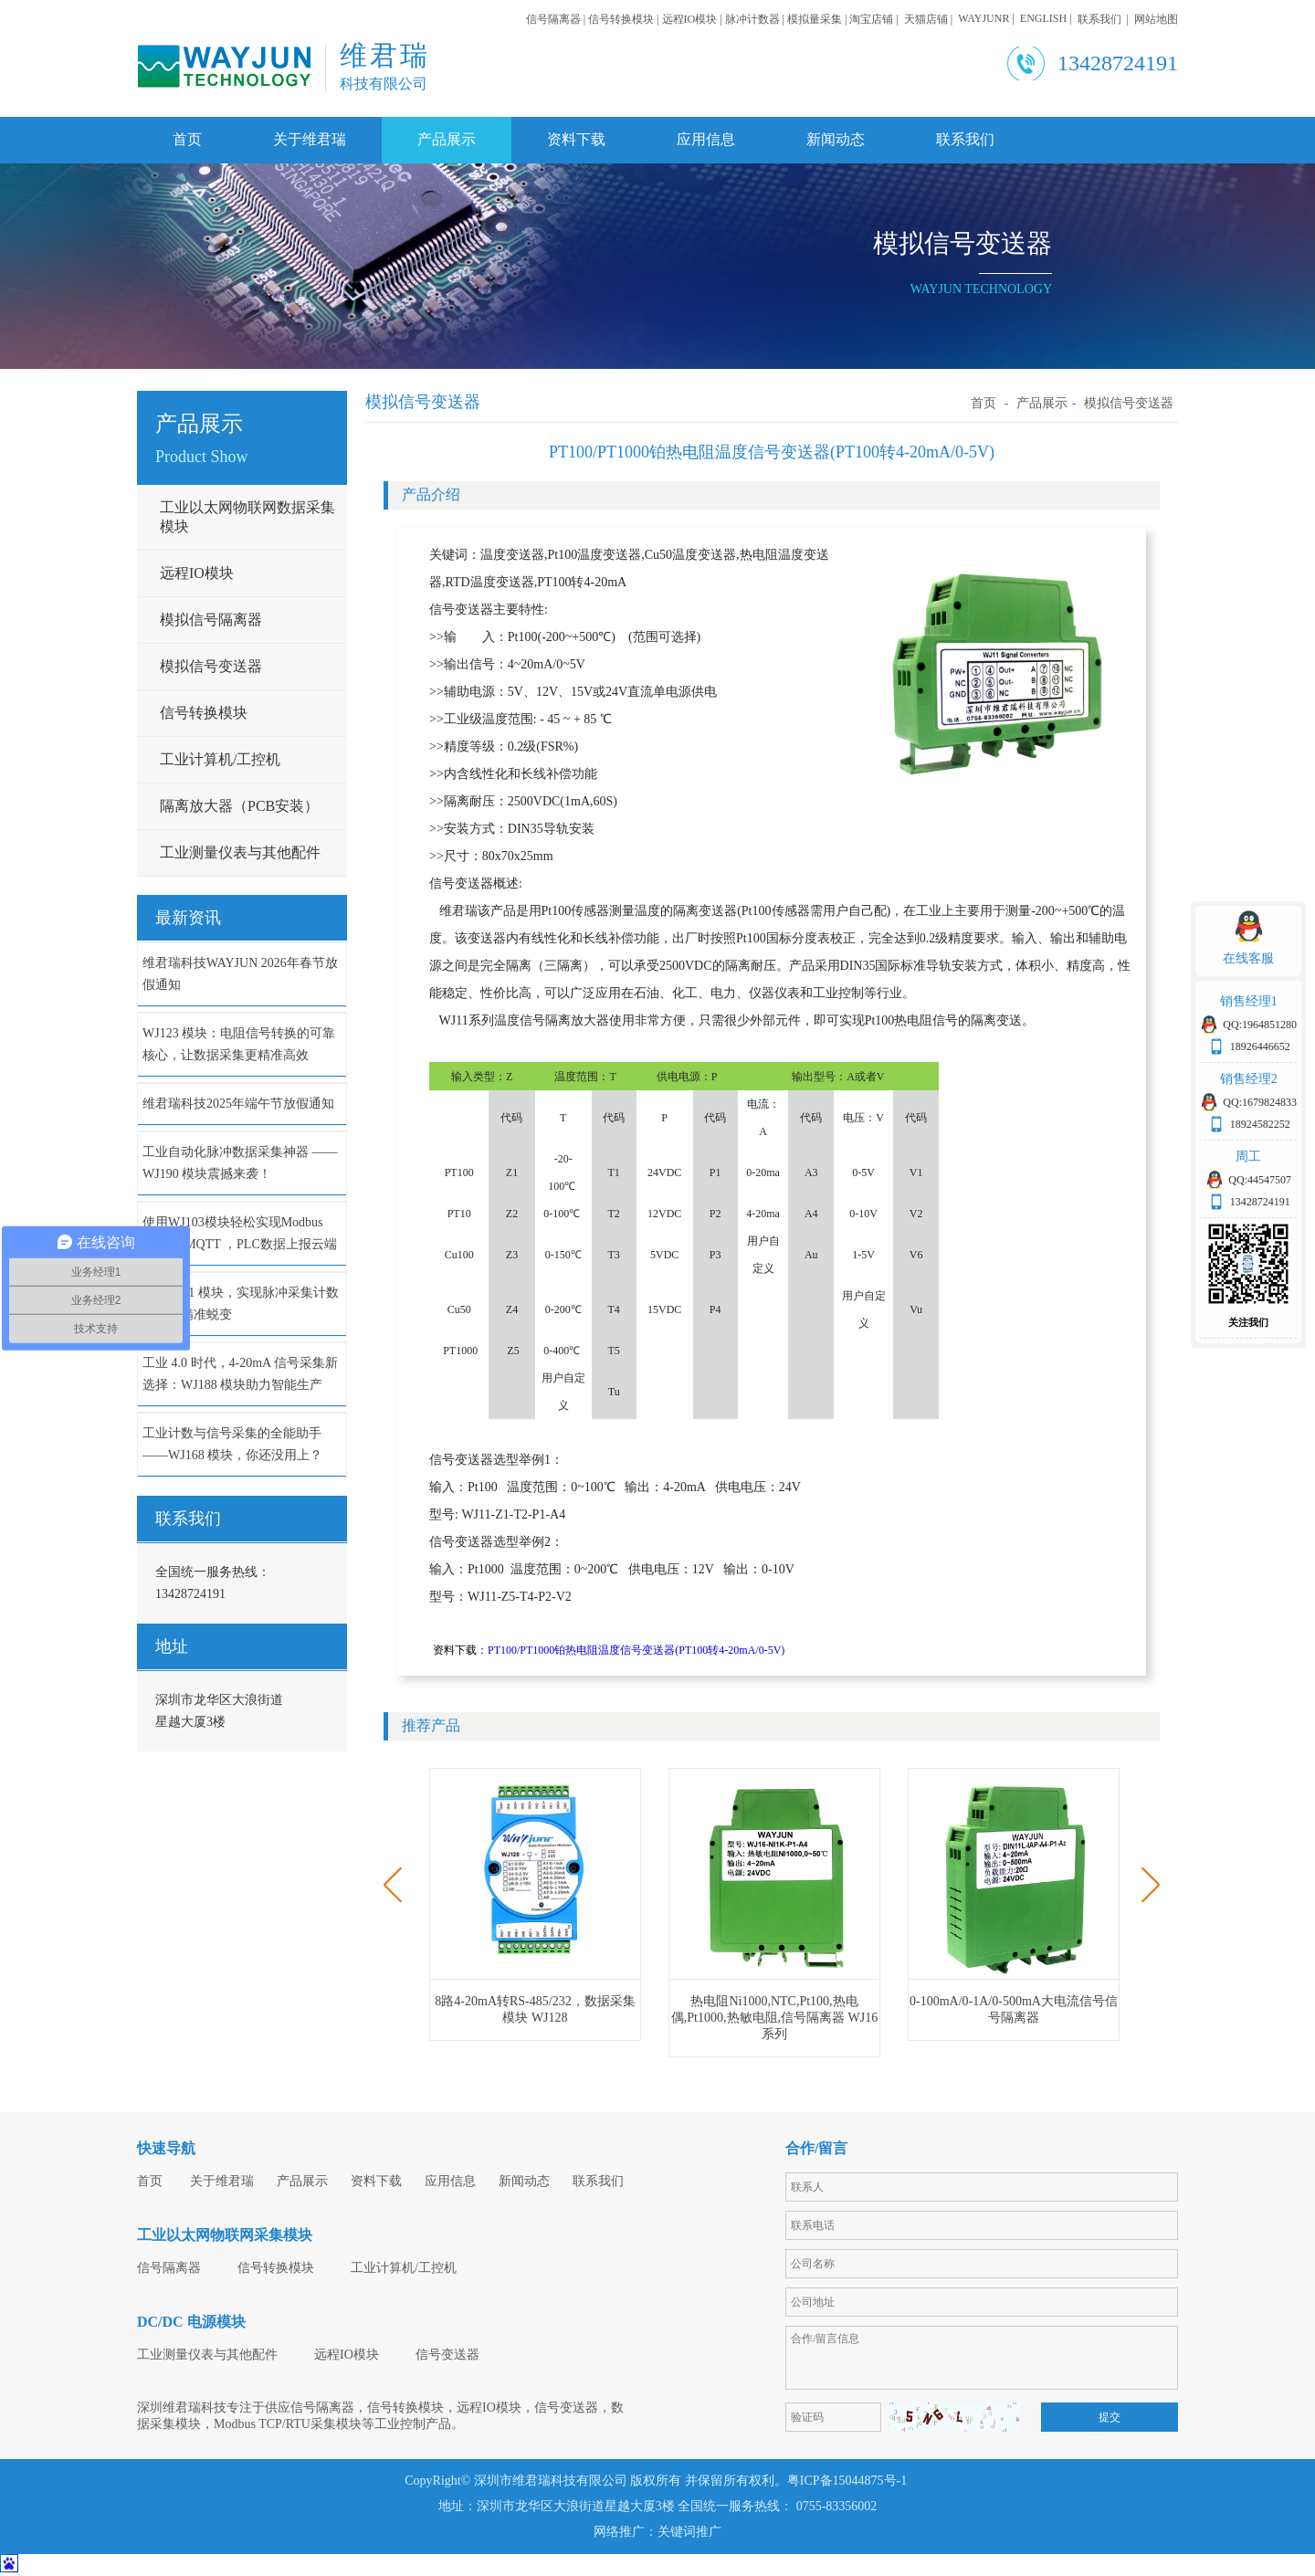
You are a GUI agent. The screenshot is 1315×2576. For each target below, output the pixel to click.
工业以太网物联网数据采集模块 (247, 516)
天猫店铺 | (931, 19)
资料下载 (576, 139)
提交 (1109, 2417)
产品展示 (446, 139)
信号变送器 (447, 2354)
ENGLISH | (1049, 18)
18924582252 (1260, 1124)
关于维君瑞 (309, 139)
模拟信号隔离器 (211, 619)
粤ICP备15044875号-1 (848, 2480)
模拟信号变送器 (211, 666)
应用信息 (706, 139)
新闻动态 (835, 139)
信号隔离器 (169, 2268)
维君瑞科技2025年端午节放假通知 (238, 1103)
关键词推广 (689, 2532)
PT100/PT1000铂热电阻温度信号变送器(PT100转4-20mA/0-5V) (636, 1650)
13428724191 (1260, 1201)
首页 (187, 139)
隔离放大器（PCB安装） (239, 806)
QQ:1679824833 (1260, 1102)
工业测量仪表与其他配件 (240, 852)
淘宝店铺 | (876, 19)
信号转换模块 (203, 712)
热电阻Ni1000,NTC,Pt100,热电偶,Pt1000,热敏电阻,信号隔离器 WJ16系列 (774, 2017)
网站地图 (1156, 19)
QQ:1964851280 (1260, 1024)
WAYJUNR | (989, 18)
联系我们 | (1106, 19)
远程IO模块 (197, 573)
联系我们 (965, 139)
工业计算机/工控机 (220, 759)
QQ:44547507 (1259, 1179)
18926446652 (1260, 1046)
